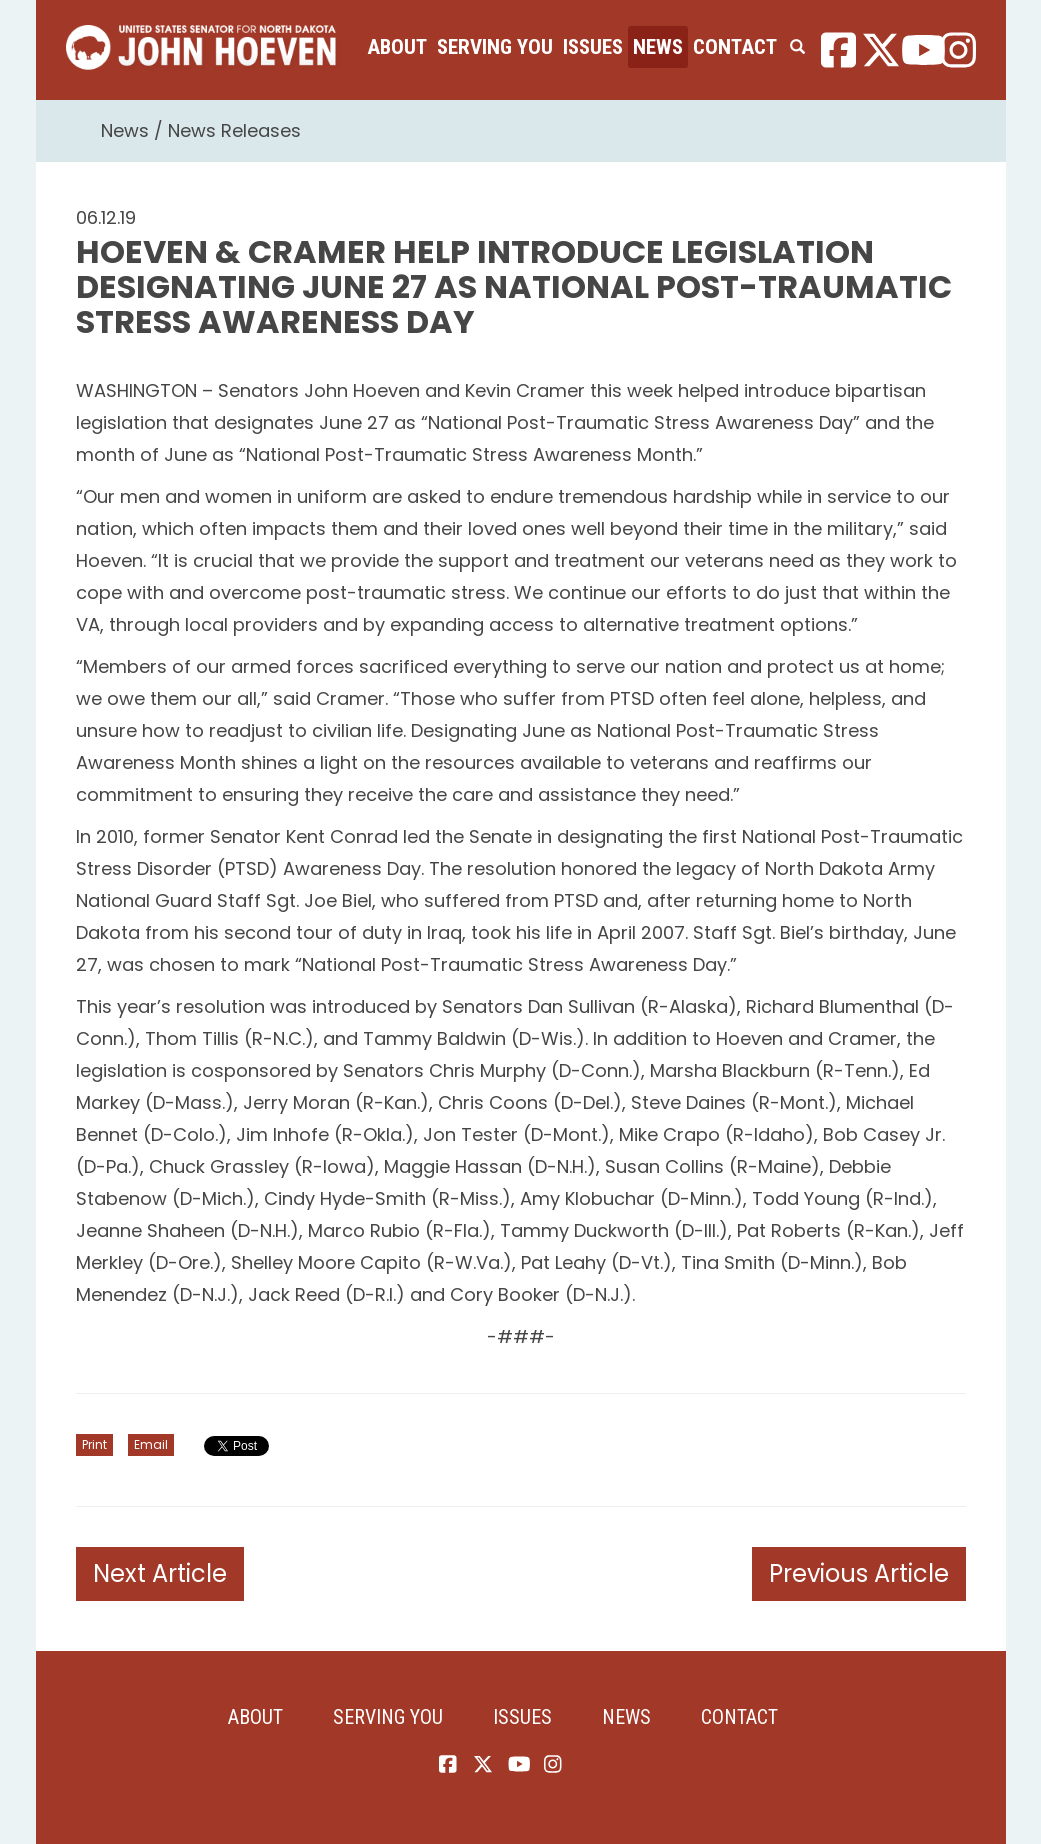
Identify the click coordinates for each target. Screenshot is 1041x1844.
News (658, 47)
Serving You (495, 47)
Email (151, 1444)
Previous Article (859, 1573)
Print (94, 1444)
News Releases (234, 130)
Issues (593, 47)
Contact (735, 47)
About (397, 47)
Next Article (160, 1573)
